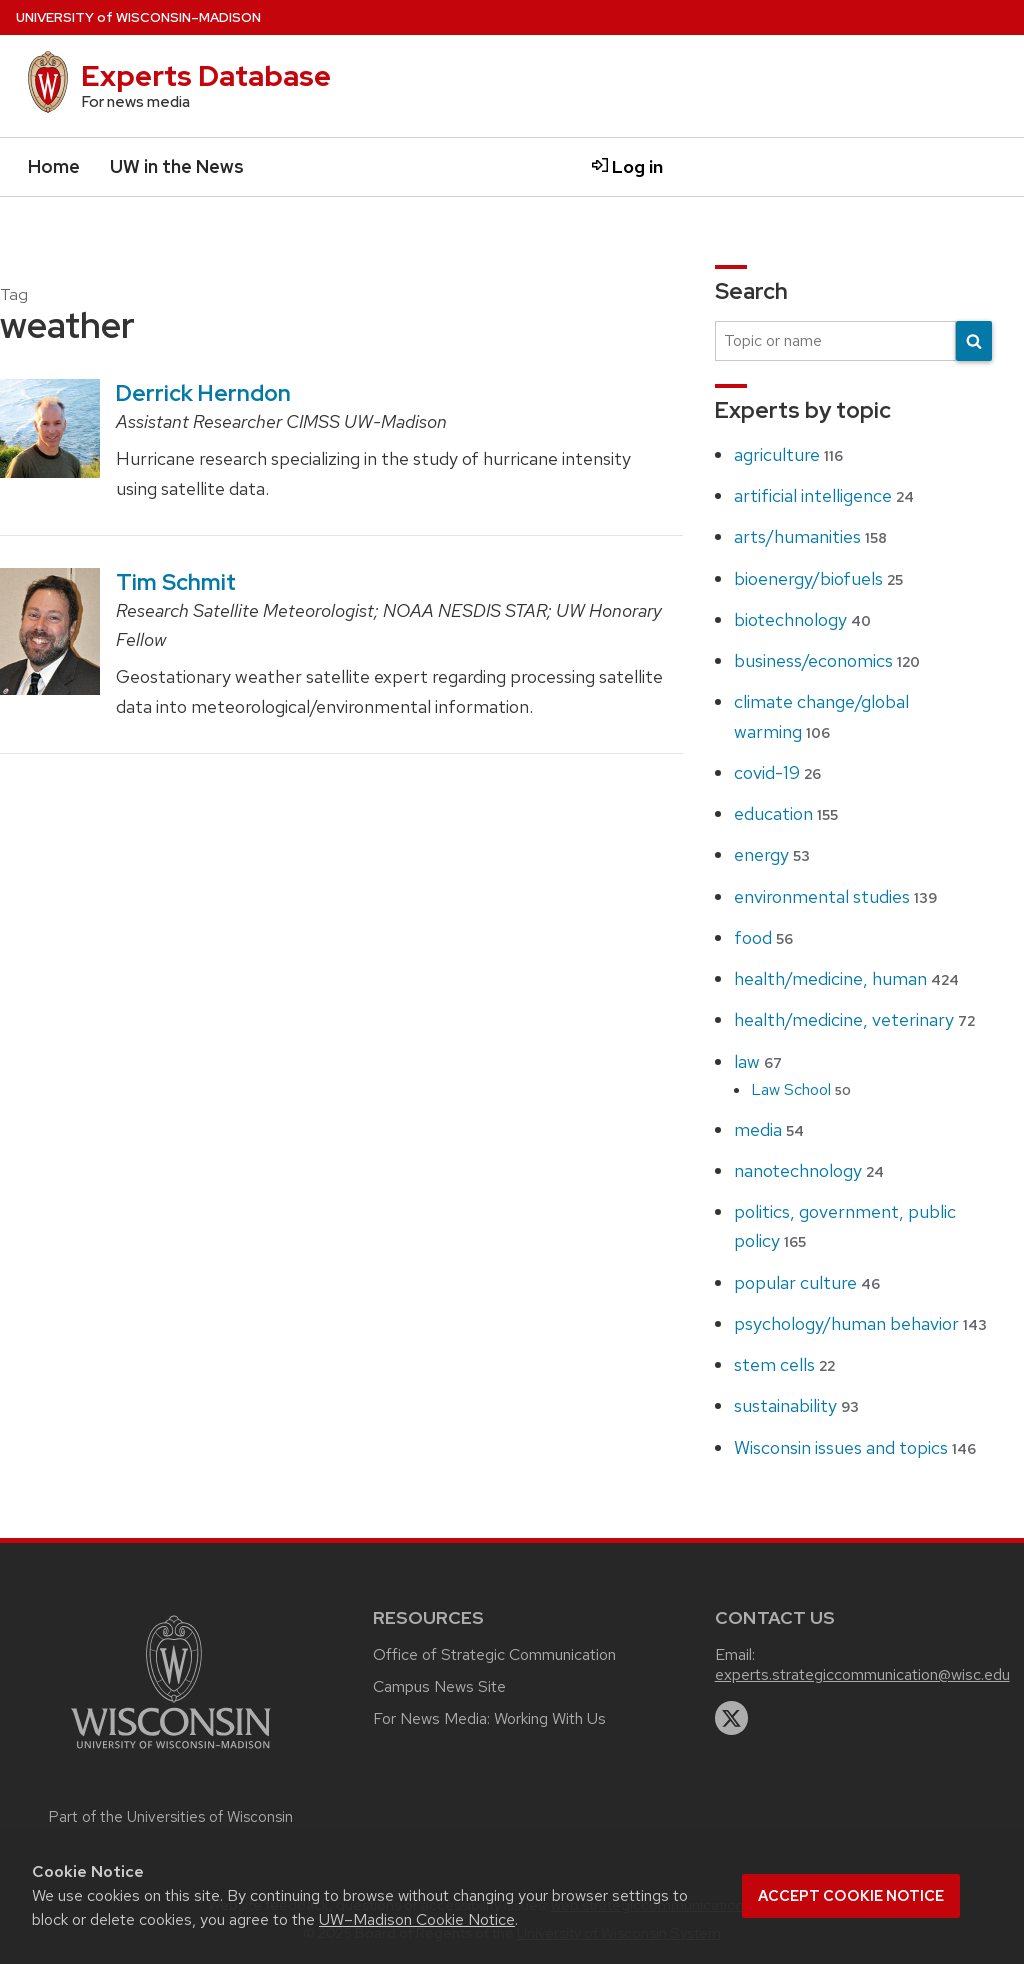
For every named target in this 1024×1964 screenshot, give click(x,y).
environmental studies (835, 896)
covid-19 (777, 772)
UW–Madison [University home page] (138, 17)
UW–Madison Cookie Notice (417, 1919)
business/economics (827, 660)
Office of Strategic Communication (494, 1654)
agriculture (788, 454)
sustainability (796, 1405)
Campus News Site (439, 1686)
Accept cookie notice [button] (851, 1896)
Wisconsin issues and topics (855, 1447)
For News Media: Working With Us (489, 1718)
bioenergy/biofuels (818, 578)
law (758, 1061)
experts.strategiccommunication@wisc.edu (862, 1674)
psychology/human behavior (860, 1323)
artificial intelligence (824, 495)
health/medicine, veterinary (854, 1019)
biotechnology (802, 619)
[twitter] (732, 1718)
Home (54, 166)
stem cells (784, 1364)
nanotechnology (809, 1170)
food (763, 937)
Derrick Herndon (203, 393)
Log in (627, 166)
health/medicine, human (846, 978)
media (769, 1129)
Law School (801, 1089)
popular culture (807, 1282)
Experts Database (206, 76)
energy (772, 854)
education (786, 813)
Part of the (171, 1817)
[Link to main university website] (171, 1751)
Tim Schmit (176, 582)
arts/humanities (810, 536)
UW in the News (177, 166)
